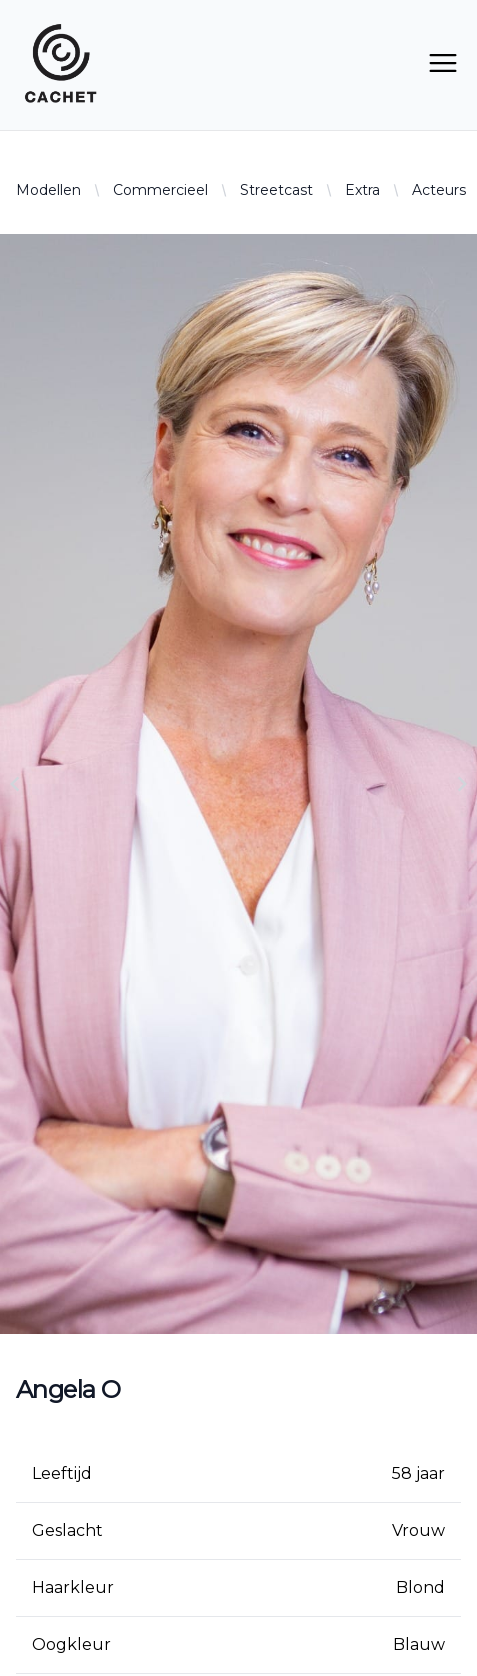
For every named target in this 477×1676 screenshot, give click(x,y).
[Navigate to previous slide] (15, 784)
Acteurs (439, 190)
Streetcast (276, 190)
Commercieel (160, 190)
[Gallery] (238, 784)
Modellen (48, 190)
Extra (362, 190)
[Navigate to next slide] (462, 784)
